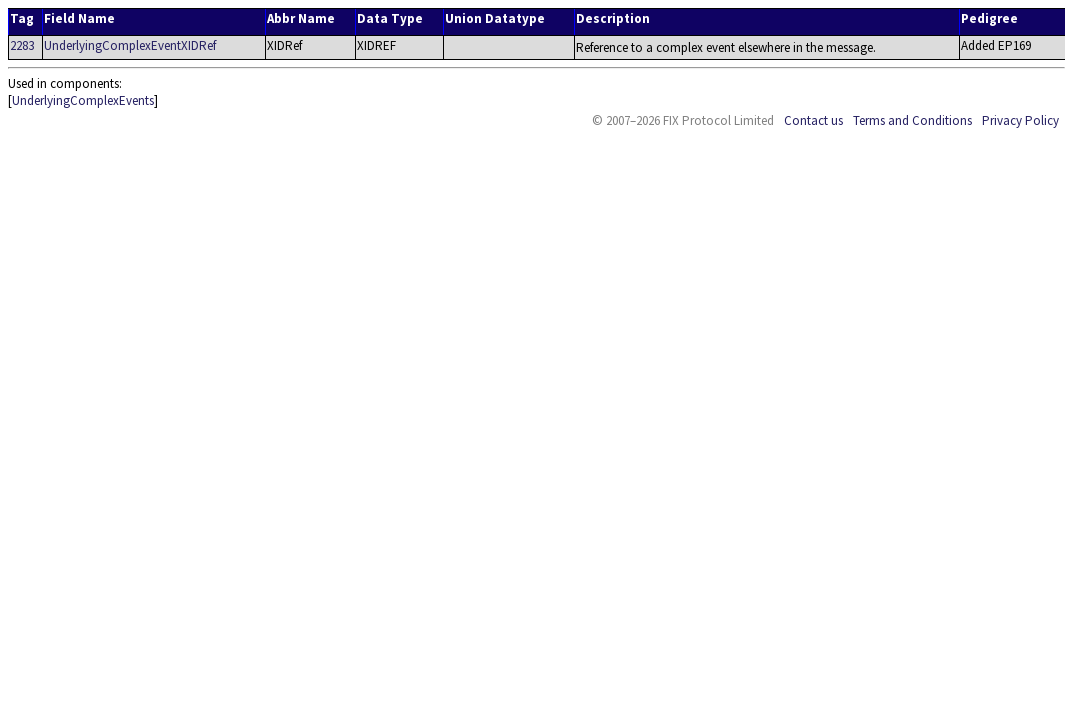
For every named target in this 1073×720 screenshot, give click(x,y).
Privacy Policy (1020, 120)
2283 (22, 45)
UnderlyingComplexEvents (83, 100)
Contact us (813, 120)
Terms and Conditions (912, 120)
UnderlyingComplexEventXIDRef (130, 45)
